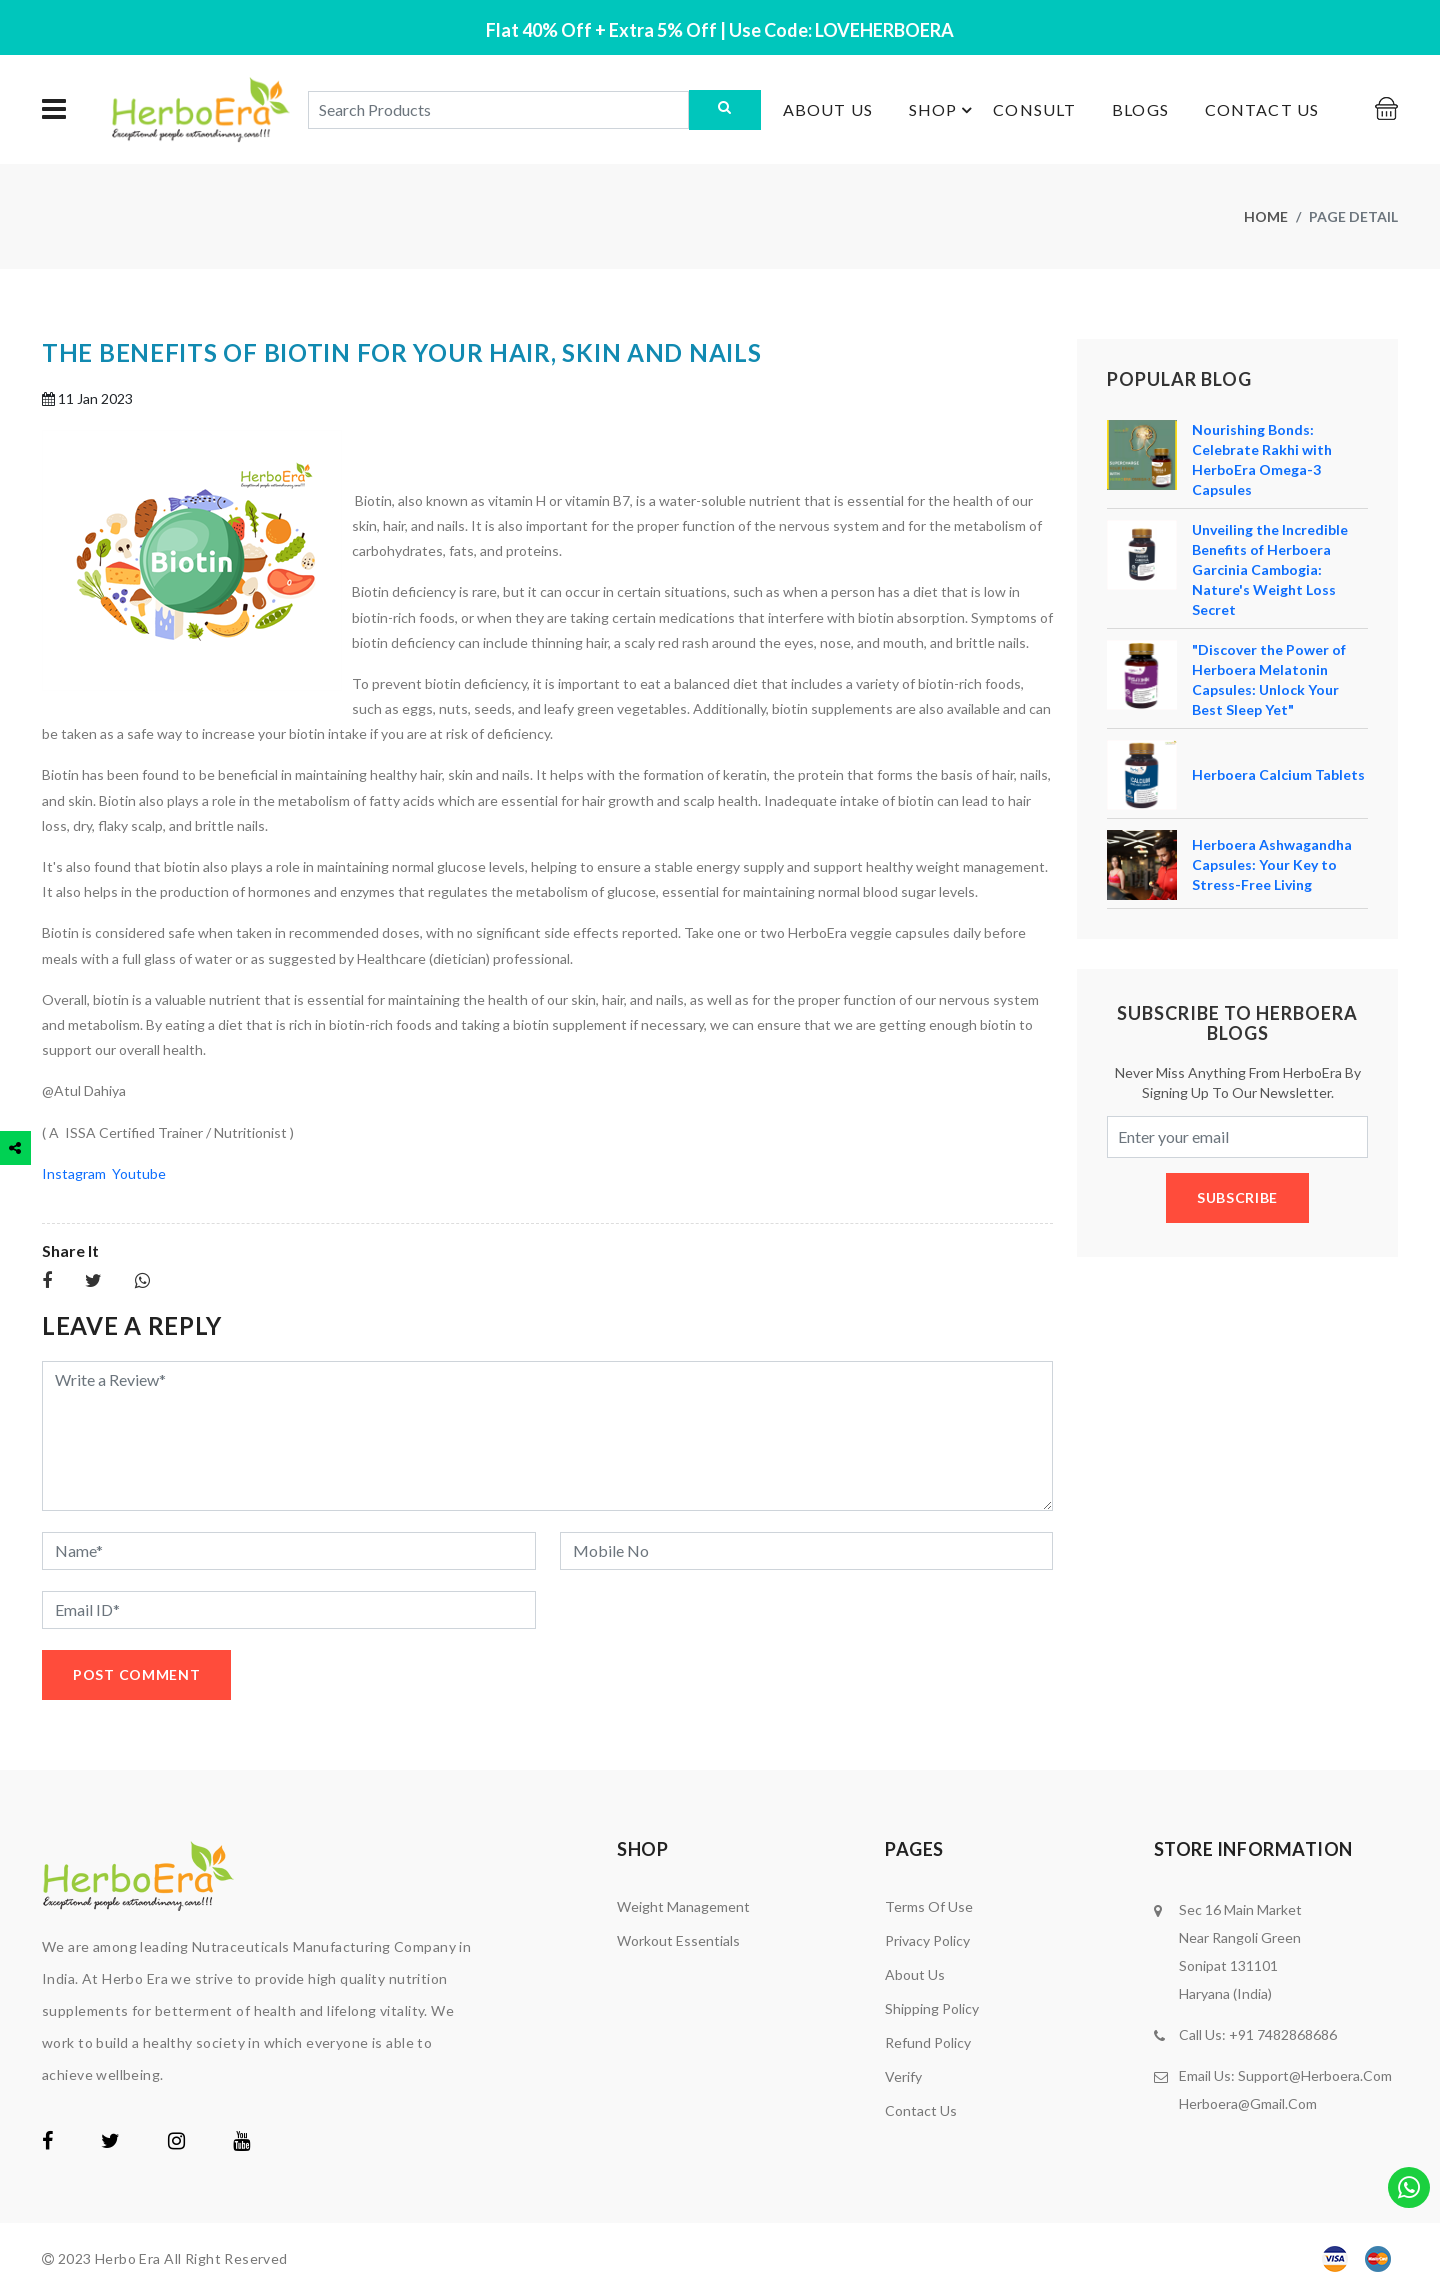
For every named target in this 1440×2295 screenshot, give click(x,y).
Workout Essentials (678, 1940)
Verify (903, 2076)
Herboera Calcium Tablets (1278, 774)
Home (1266, 216)
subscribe (1237, 1197)
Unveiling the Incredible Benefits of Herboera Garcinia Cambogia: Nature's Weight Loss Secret (1270, 569)
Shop (943, 110)
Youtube (139, 1173)
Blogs (1140, 109)
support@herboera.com (1315, 2075)
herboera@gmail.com (1248, 2103)
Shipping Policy (932, 2008)
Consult (1034, 109)
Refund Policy (928, 2042)
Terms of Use (929, 1906)
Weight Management (683, 1906)
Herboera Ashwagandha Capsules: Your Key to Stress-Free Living (1272, 864)
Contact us (1262, 109)
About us (828, 109)
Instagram (77, 1173)
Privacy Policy (927, 1940)
